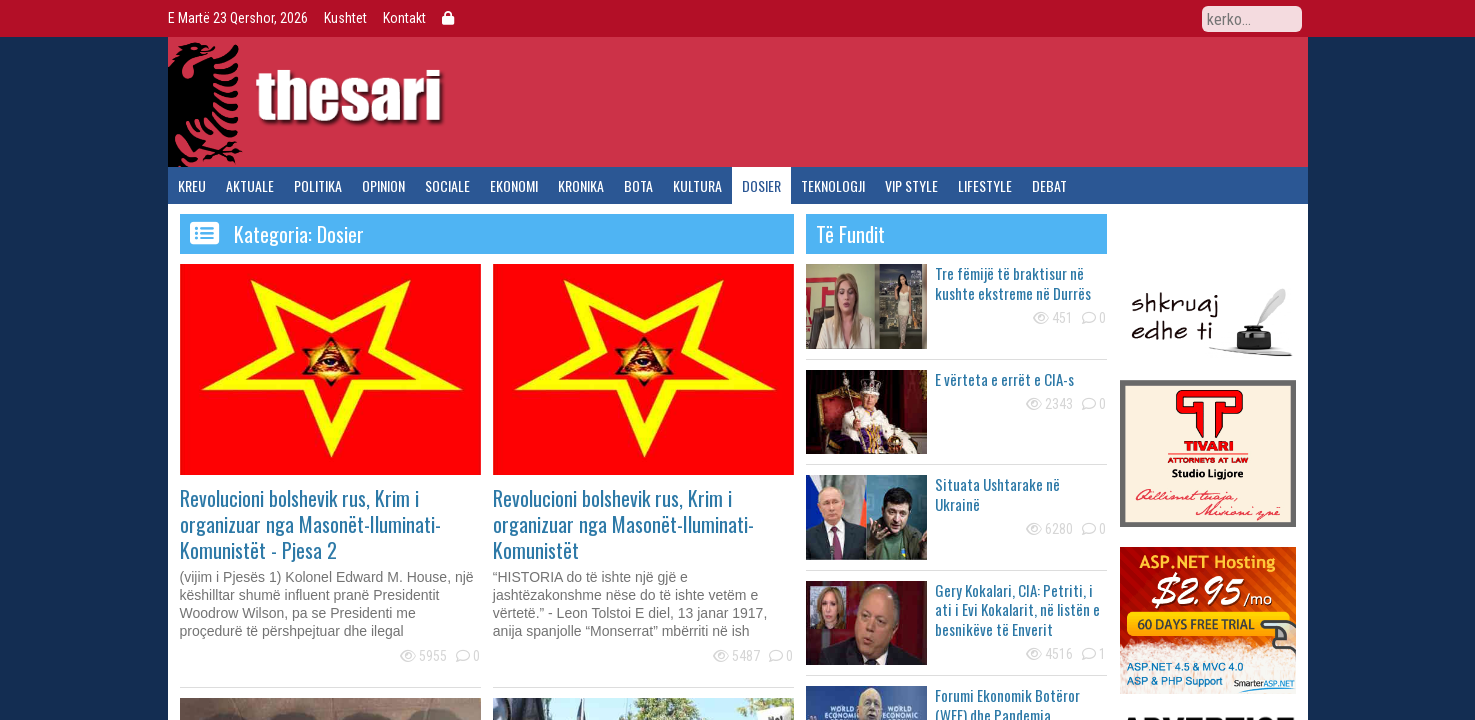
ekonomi (514, 185)
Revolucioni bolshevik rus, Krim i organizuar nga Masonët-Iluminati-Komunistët (623, 524)
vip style (911, 185)
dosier (761, 185)
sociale (447, 185)
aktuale (250, 185)
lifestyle (985, 185)
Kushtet (345, 18)
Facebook (1077, 18)
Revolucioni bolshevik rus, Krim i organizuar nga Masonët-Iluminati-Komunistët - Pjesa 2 (310, 524)
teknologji (833, 185)
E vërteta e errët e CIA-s (1004, 379)
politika (318, 185)
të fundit (850, 234)
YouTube (1145, 18)
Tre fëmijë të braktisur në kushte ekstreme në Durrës (1013, 283)
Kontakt (404, 18)
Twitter (1111, 18)
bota (638, 185)
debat (1049, 185)
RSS (1179, 18)
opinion (383, 185)
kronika (581, 185)
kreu (192, 185)
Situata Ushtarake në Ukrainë (997, 494)
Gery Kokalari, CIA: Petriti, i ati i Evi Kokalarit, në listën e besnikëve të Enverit (1017, 609)
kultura (697, 185)
